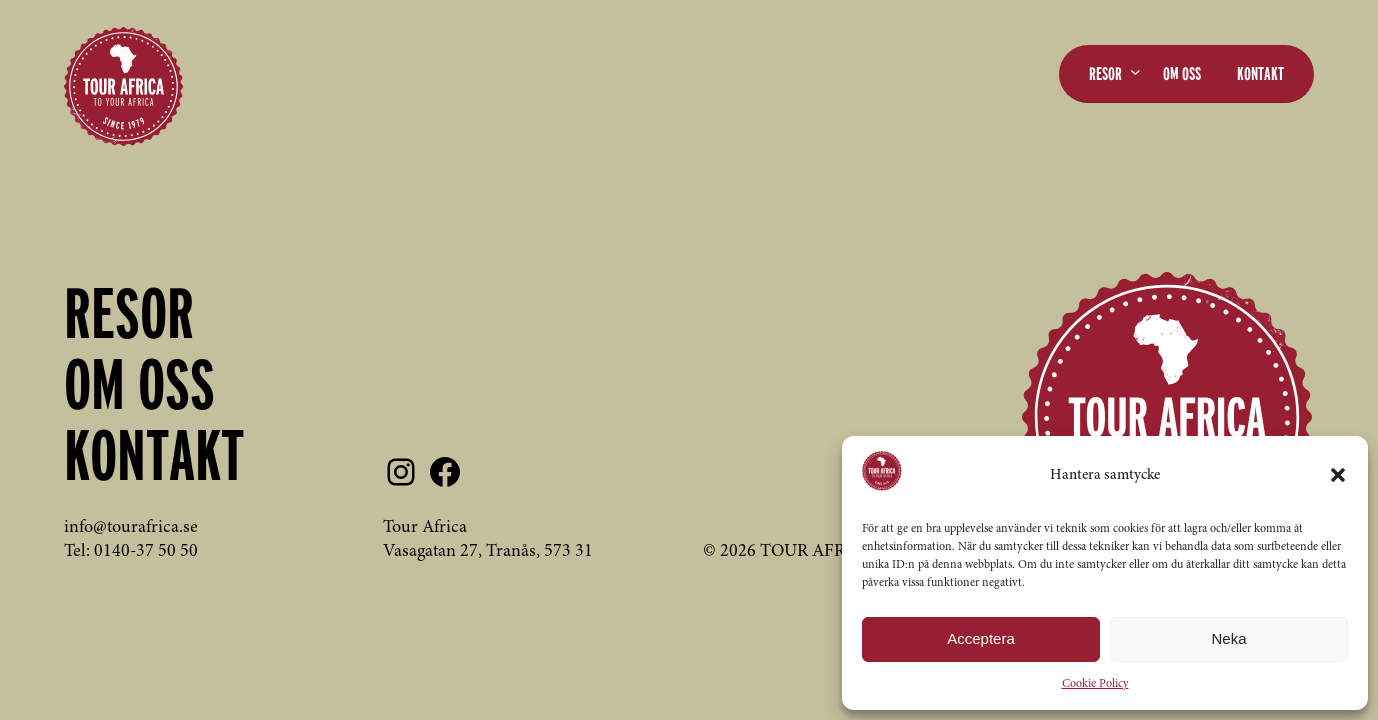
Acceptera (981, 638)
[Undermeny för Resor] (1135, 71)
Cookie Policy (1095, 684)
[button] (1338, 475)
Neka (1228, 638)
